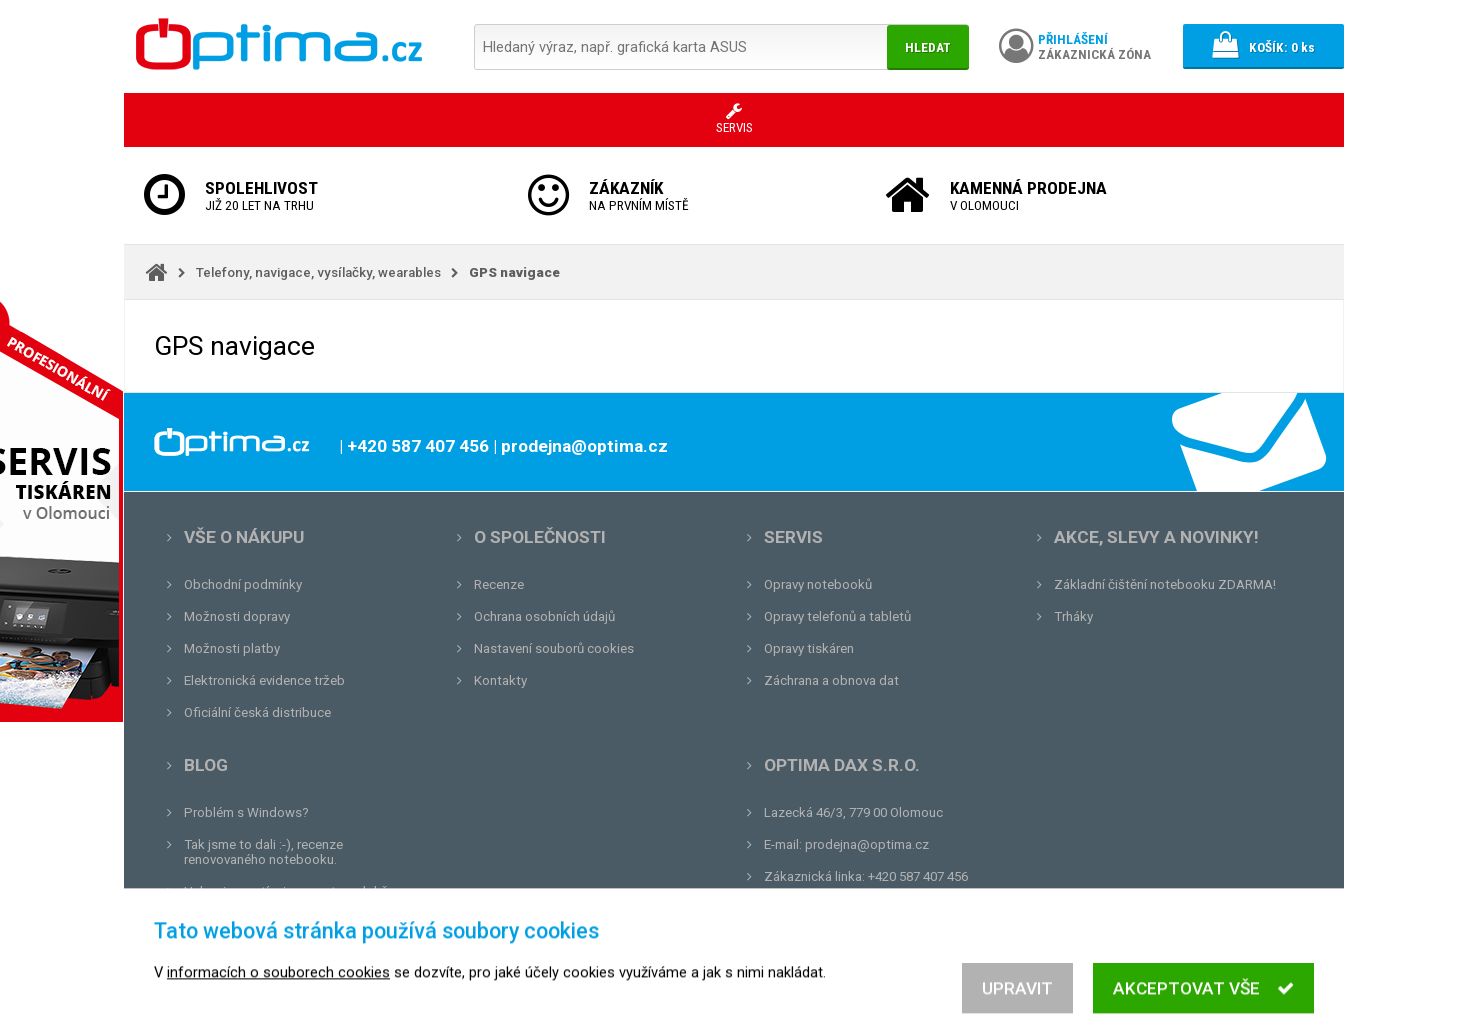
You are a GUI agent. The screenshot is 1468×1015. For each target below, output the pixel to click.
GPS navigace (514, 272)
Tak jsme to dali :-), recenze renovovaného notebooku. (263, 852)
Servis (793, 537)
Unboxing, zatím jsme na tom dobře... (293, 891)
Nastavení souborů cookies (554, 648)
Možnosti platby (232, 648)
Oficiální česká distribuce (257, 712)
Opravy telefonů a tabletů (837, 616)
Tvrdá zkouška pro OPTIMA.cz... (277, 923)
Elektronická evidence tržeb (264, 680)
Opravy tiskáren (809, 648)
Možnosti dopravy (237, 616)
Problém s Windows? (246, 812)
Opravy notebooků (818, 584)
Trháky (1073, 616)
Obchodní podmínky (243, 584)
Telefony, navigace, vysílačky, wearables (318, 272)
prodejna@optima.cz (867, 844)
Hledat (928, 47)
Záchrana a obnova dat (831, 680)
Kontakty (500, 680)
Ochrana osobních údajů (544, 616)
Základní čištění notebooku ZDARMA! (1165, 584)
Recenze (499, 584)
